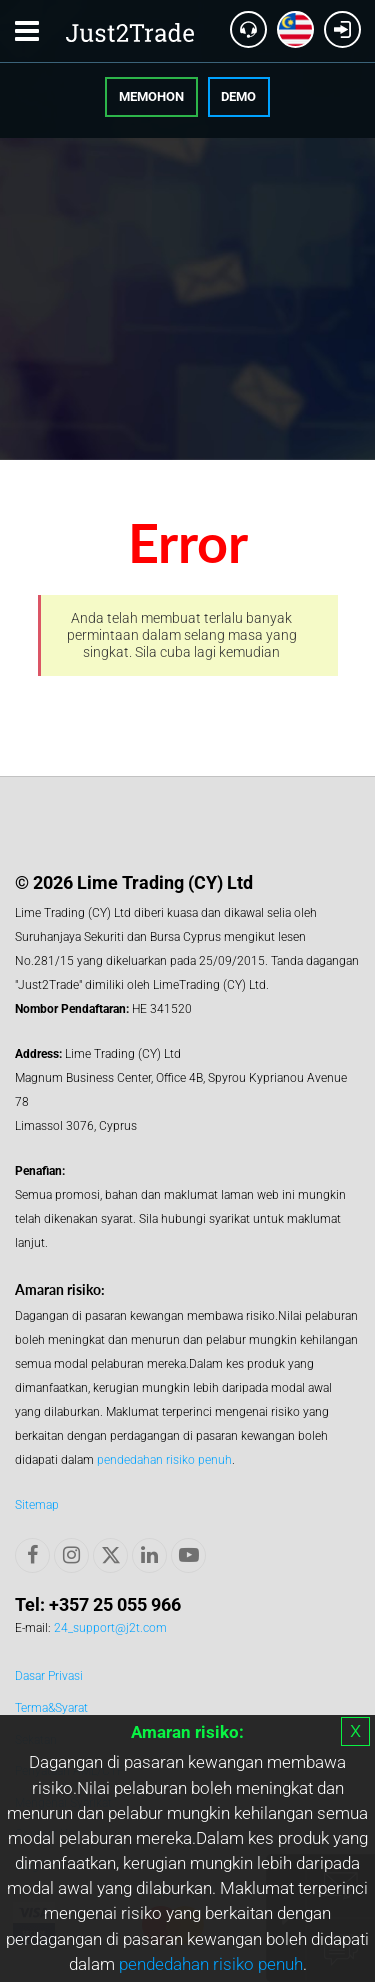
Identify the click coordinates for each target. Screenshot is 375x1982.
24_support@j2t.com (110, 1628)
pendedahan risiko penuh (211, 1964)
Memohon (151, 96)
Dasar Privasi (49, 1676)
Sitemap (37, 1505)
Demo (238, 96)
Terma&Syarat (51, 1708)
